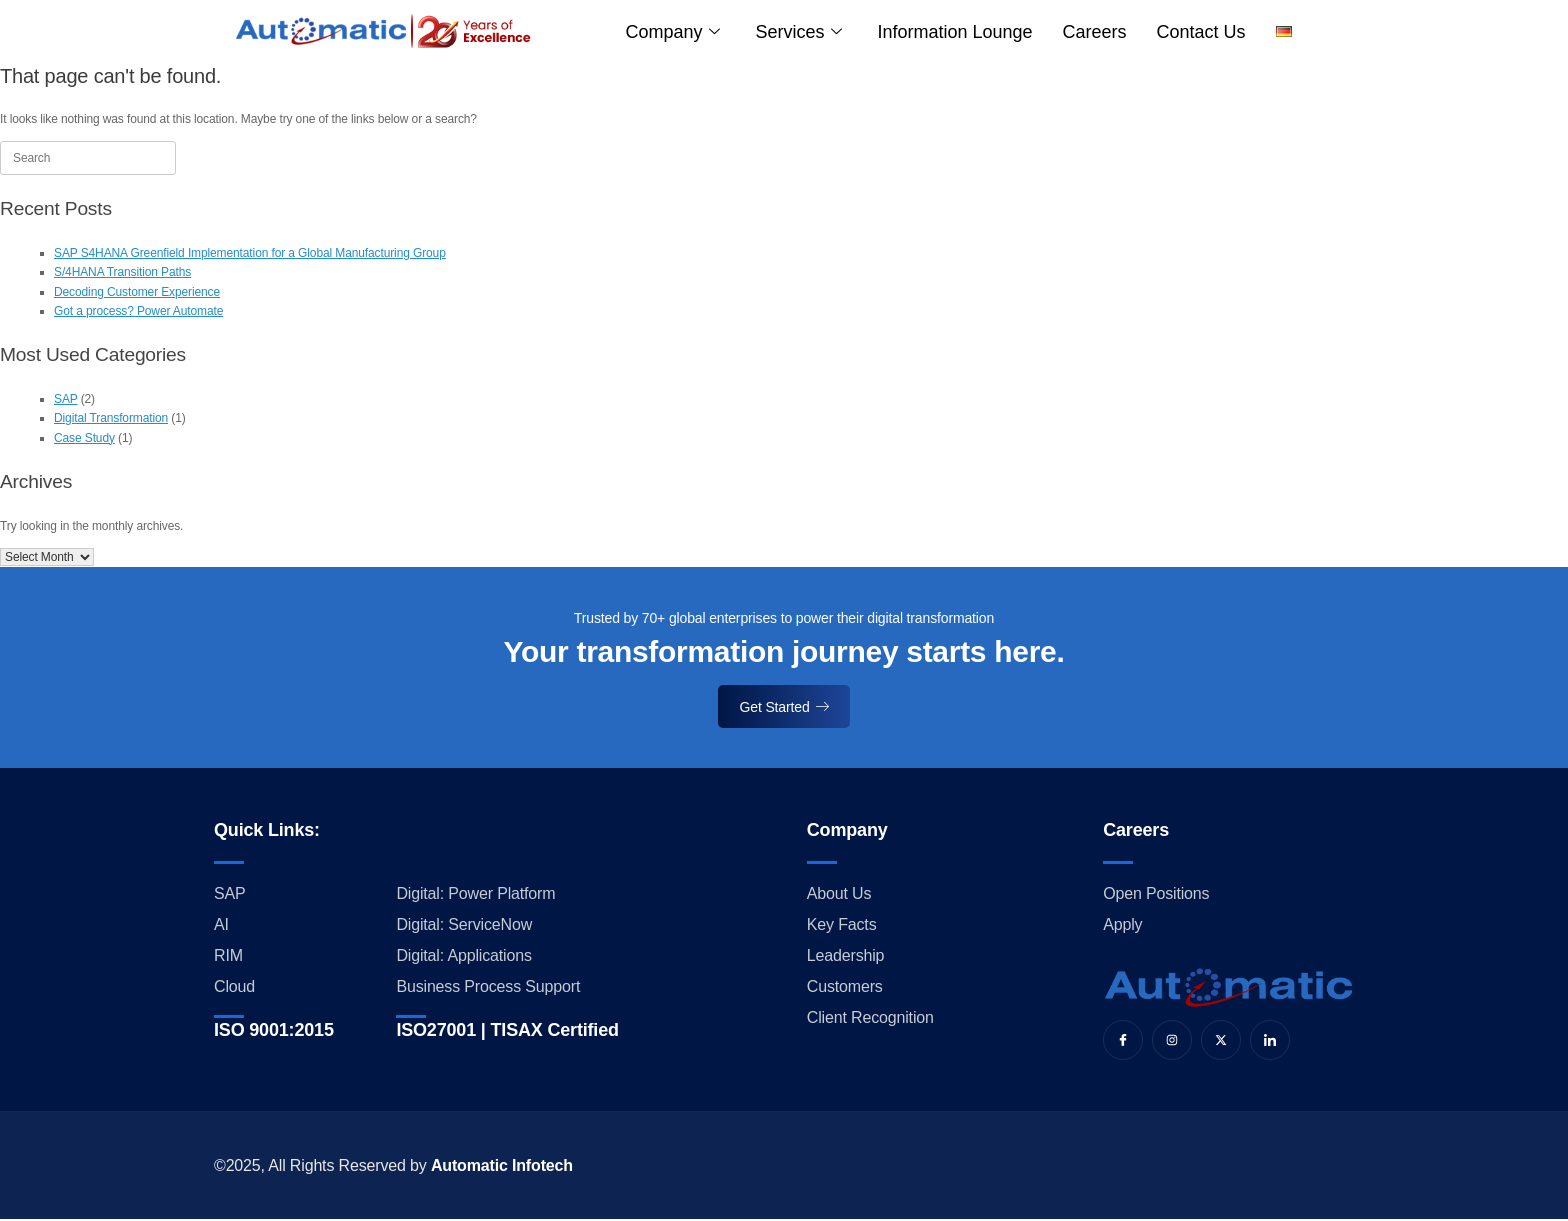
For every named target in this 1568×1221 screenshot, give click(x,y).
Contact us (1201, 32)
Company (673, 32)
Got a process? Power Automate (138, 311)
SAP (65, 399)
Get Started (784, 707)
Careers (1095, 32)
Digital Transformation (111, 418)
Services (798, 32)
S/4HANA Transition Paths (122, 272)
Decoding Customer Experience (137, 292)
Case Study (84, 438)
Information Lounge (954, 32)
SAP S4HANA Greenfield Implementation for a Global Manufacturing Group (250, 253)
